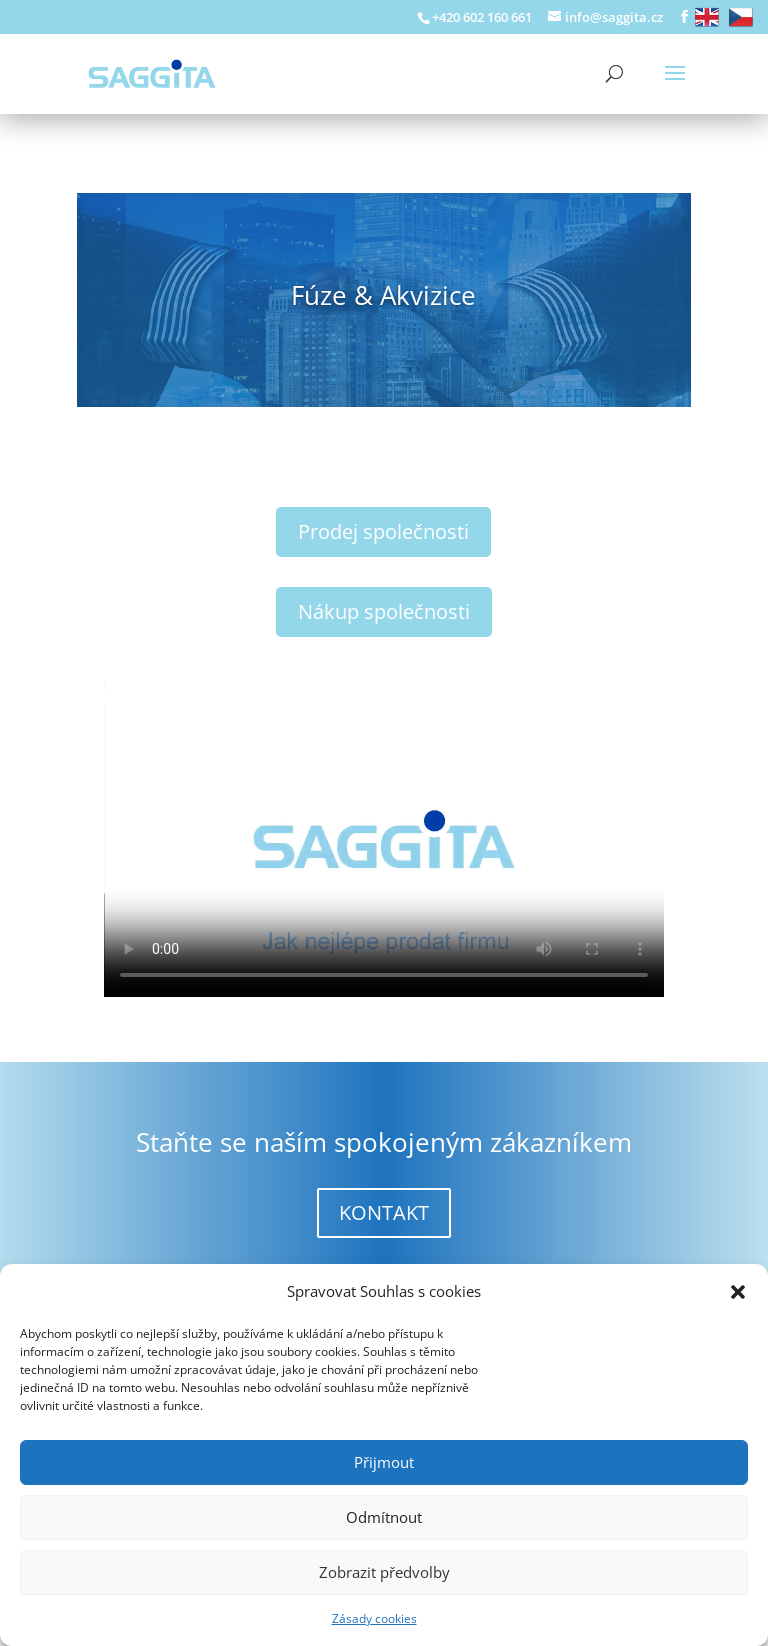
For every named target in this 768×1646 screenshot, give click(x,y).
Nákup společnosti (384, 611)
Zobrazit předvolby (384, 1572)
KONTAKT (384, 1212)
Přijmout (384, 1462)
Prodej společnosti (383, 531)
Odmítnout (384, 1517)
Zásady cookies (374, 1618)
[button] (738, 1292)
